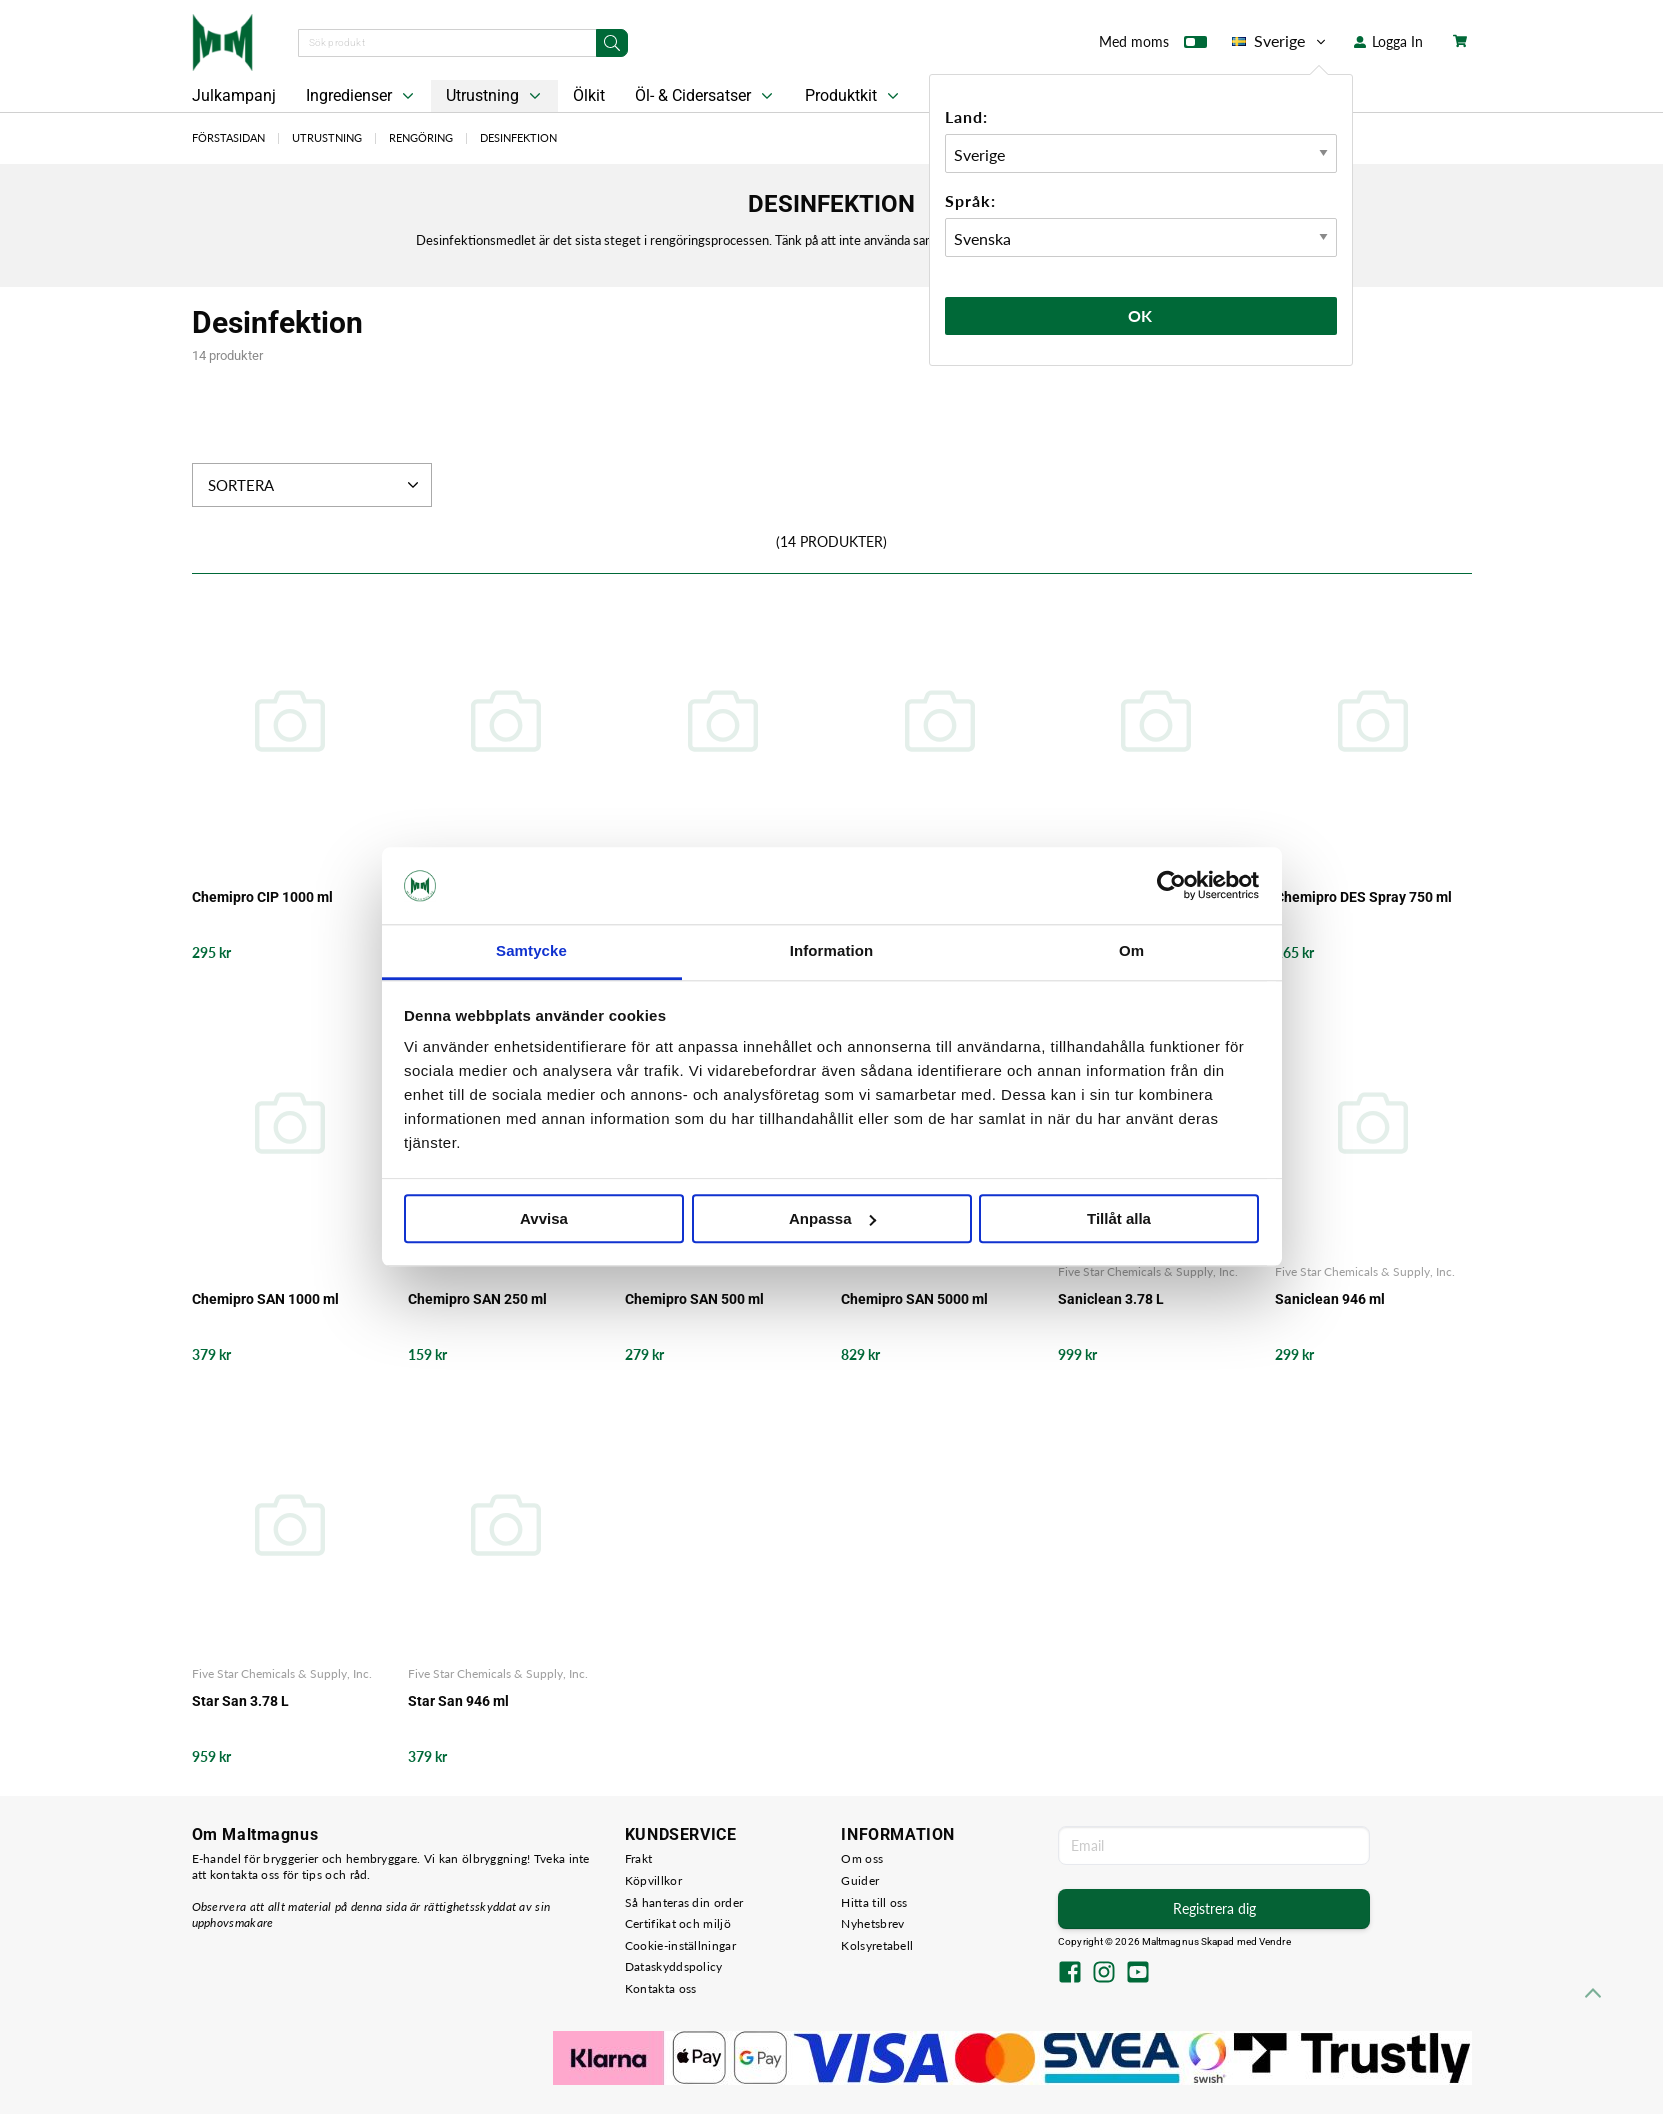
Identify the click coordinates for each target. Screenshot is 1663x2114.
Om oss (862, 1858)
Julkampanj (234, 95)
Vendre (1275, 1941)
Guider (860, 1880)
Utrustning (495, 96)
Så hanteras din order (684, 1902)
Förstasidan (228, 137)
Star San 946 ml (458, 1701)
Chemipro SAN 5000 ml (914, 1299)
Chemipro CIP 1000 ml (262, 897)
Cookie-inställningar (680, 1945)
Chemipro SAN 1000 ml (265, 1299)
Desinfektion (518, 137)
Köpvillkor (653, 1880)
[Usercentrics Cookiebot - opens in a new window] (1171, 886)
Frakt (639, 1858)
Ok (1141, 315)
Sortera (315, 485)
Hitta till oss (874, 1902)
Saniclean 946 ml (1330, 1299)
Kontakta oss (661, 1988)
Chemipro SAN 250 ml (477, 1299)
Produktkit (854, 96)
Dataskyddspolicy (674, 1966)
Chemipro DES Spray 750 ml (1363, 897)
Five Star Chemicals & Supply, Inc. (1148, 1271)
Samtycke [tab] (531, 950)
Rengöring (421, 137)
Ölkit (589, 95)
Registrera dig (1214, 1908)
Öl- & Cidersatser (706, 96)
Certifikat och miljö (678, 1923)
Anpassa (832, 1218)
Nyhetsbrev (872, 1923)
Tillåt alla (1119, 1218)
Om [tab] (1131, 950)
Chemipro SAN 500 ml (694, 1299)
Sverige (1280, 41)
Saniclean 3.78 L (1111, 1299)
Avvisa (544, 1218)
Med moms (1153, 46)
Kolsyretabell (877, 1945)
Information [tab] (832, 950)
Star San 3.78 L (240, 1701)
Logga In (1388, 41)
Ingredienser (362, 96)
